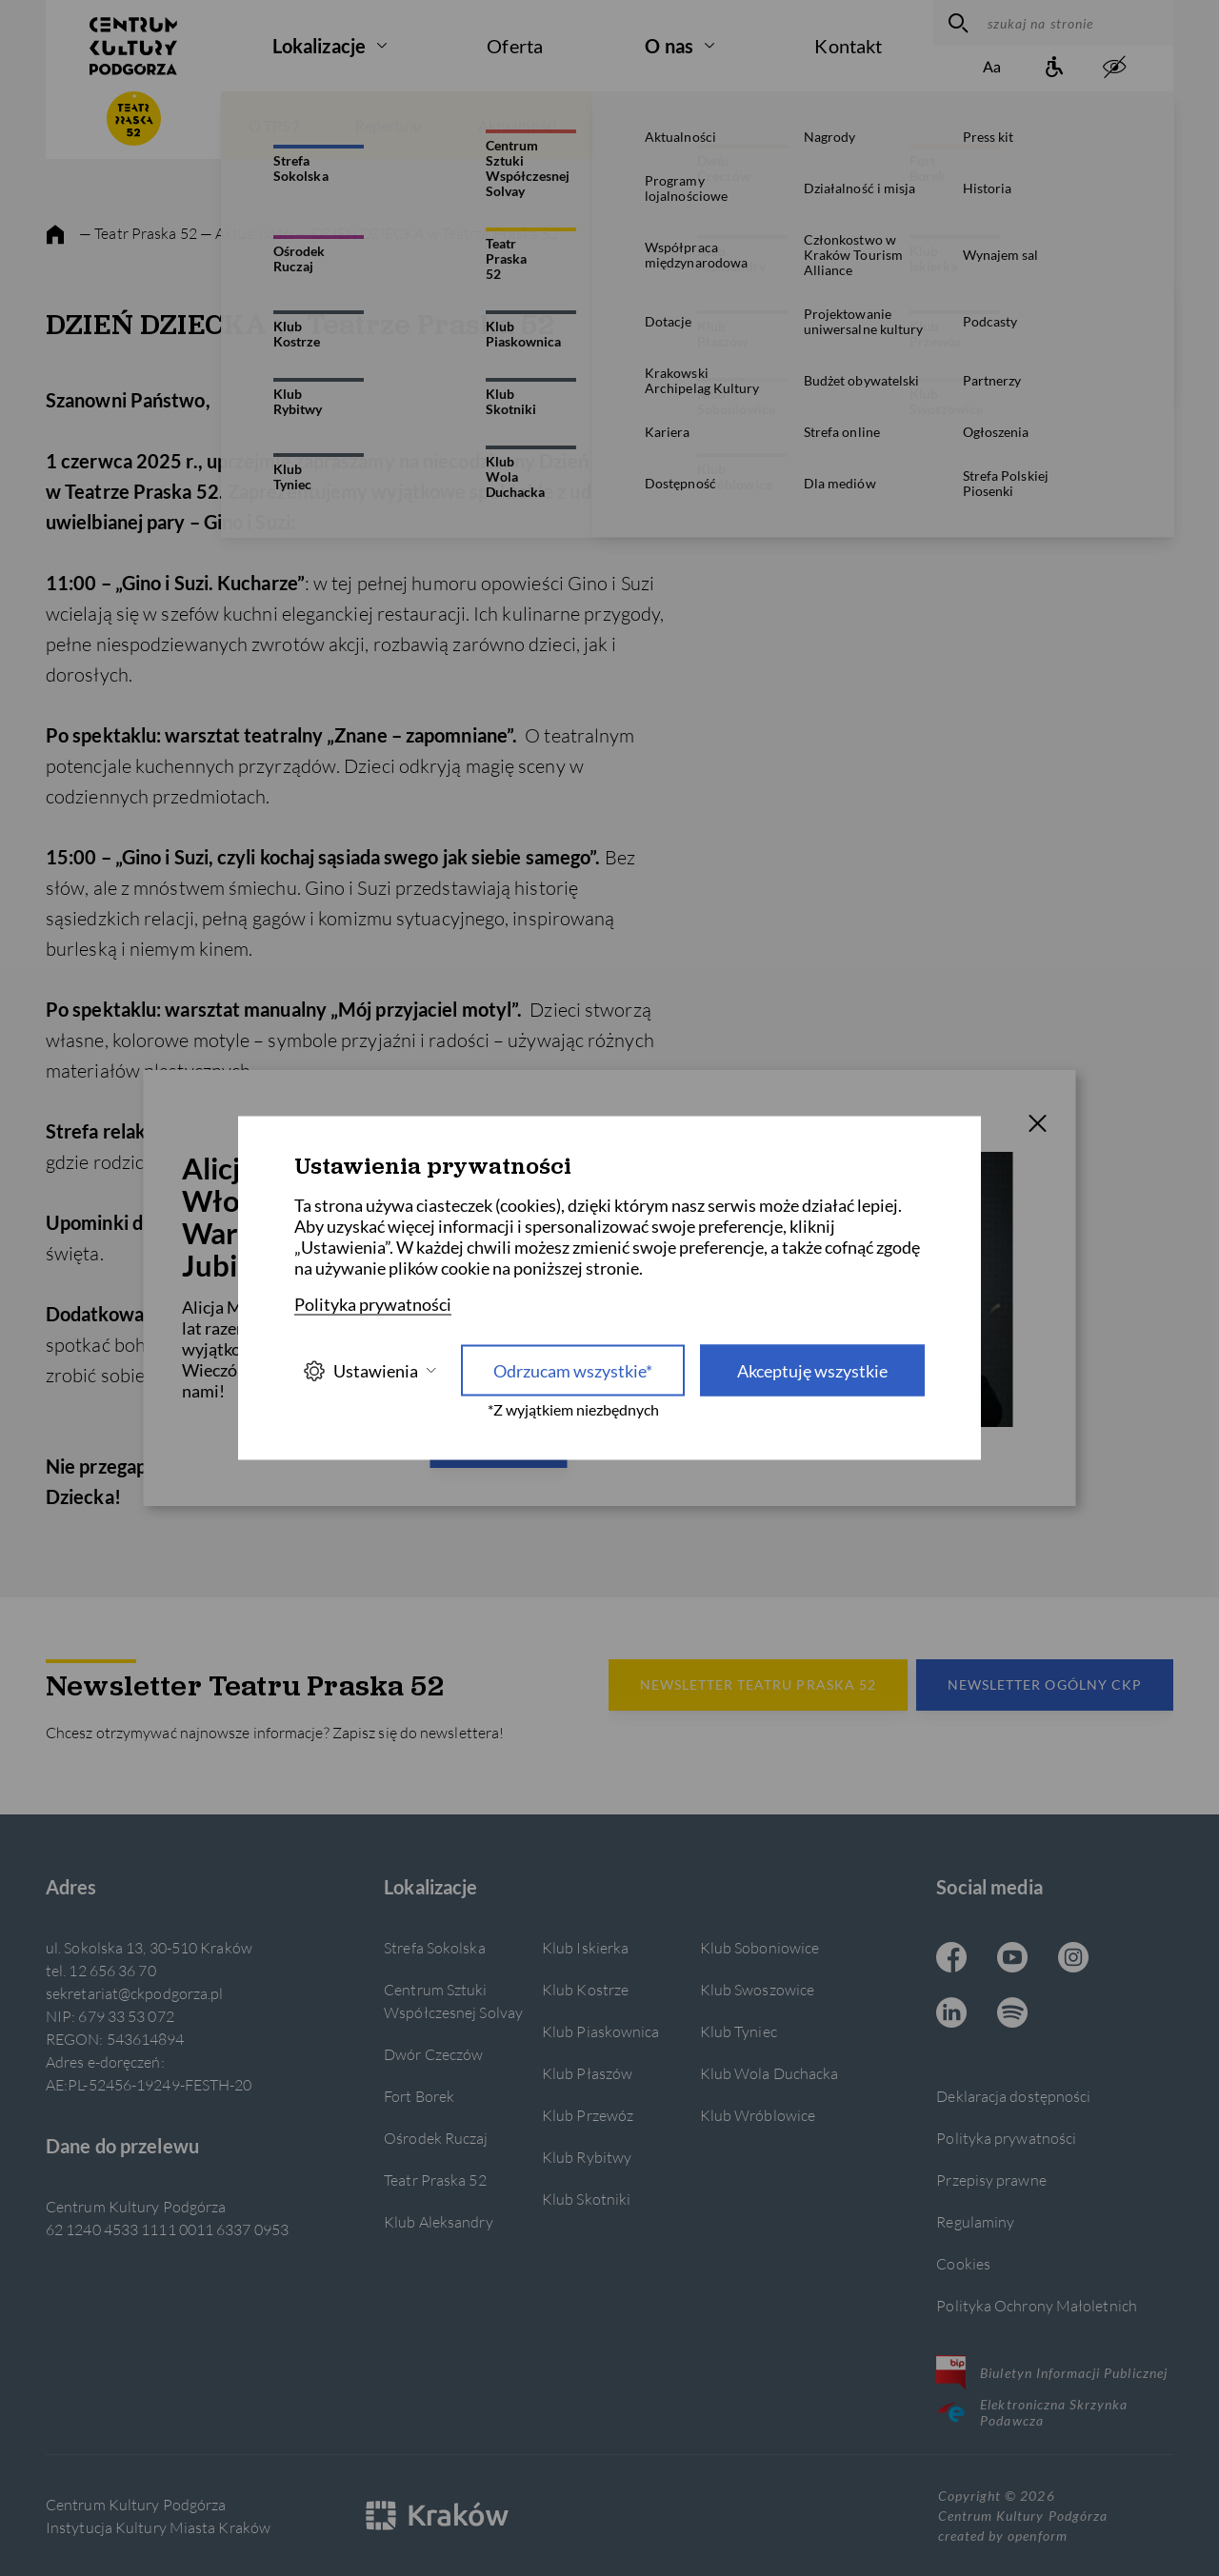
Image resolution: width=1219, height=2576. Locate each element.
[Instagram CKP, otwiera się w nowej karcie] (1073, 1959)
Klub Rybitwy (586, 2157)
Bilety (990, 125)
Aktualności (517, 125)
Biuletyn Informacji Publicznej (1052, 2372)
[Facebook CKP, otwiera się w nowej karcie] (951, 1959)
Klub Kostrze (585, 1989)
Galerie (636, 125)
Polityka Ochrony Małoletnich (1036, 2305)
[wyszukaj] (955, 23)
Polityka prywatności (1006, 2138)
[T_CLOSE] (1038, 1126)
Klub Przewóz (587, 2115)
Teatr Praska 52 (435, 2179)
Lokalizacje (319, 45)
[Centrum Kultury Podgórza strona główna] (133, 45)
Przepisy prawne (991, 2179)
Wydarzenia (756, 125)
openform (1037, 2535)
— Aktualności (248, 233)
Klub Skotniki (586, 2199)
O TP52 (274, 125)
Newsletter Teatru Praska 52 (758, 1684)
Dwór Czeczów (433, 2054)
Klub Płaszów (587, 2073)
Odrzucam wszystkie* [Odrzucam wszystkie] (572, 1370)
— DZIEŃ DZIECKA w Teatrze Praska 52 (427, 233)
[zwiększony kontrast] (1114, 68)
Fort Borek (419, 2096)
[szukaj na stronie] (1075, 23)
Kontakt (848, 45)
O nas (669, 45)
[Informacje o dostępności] (1053, 68)
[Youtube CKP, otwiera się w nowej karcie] (1012, 1959)
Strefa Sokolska (434, 1947)
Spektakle (883, 125)
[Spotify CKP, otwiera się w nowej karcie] (1012, 2014)
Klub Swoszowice (757, 1989)
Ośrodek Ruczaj (436, 2138)
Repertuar (389, 125)
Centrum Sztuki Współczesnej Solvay (453, 2000)
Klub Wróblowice (757, 2115)
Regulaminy (975, 2221)
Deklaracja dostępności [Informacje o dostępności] (1013, 2096)
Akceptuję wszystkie (812, 1370)
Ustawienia (369, 1370)
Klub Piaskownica (601, 2031)
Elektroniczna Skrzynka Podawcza (1032, 2412)
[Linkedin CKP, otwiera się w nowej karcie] (951, 2014)
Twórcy (1090, 125)
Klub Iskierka (585, 1947)
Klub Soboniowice (760, 1947)
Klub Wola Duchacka (769, 2073)
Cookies (963, 2263)
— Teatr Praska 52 (138, 233)
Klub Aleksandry (438, 2221)
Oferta (515, 45)
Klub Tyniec (738, 2031)
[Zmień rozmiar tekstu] (992, 68)
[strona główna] (55, 235)
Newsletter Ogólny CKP (1045, 1684)
